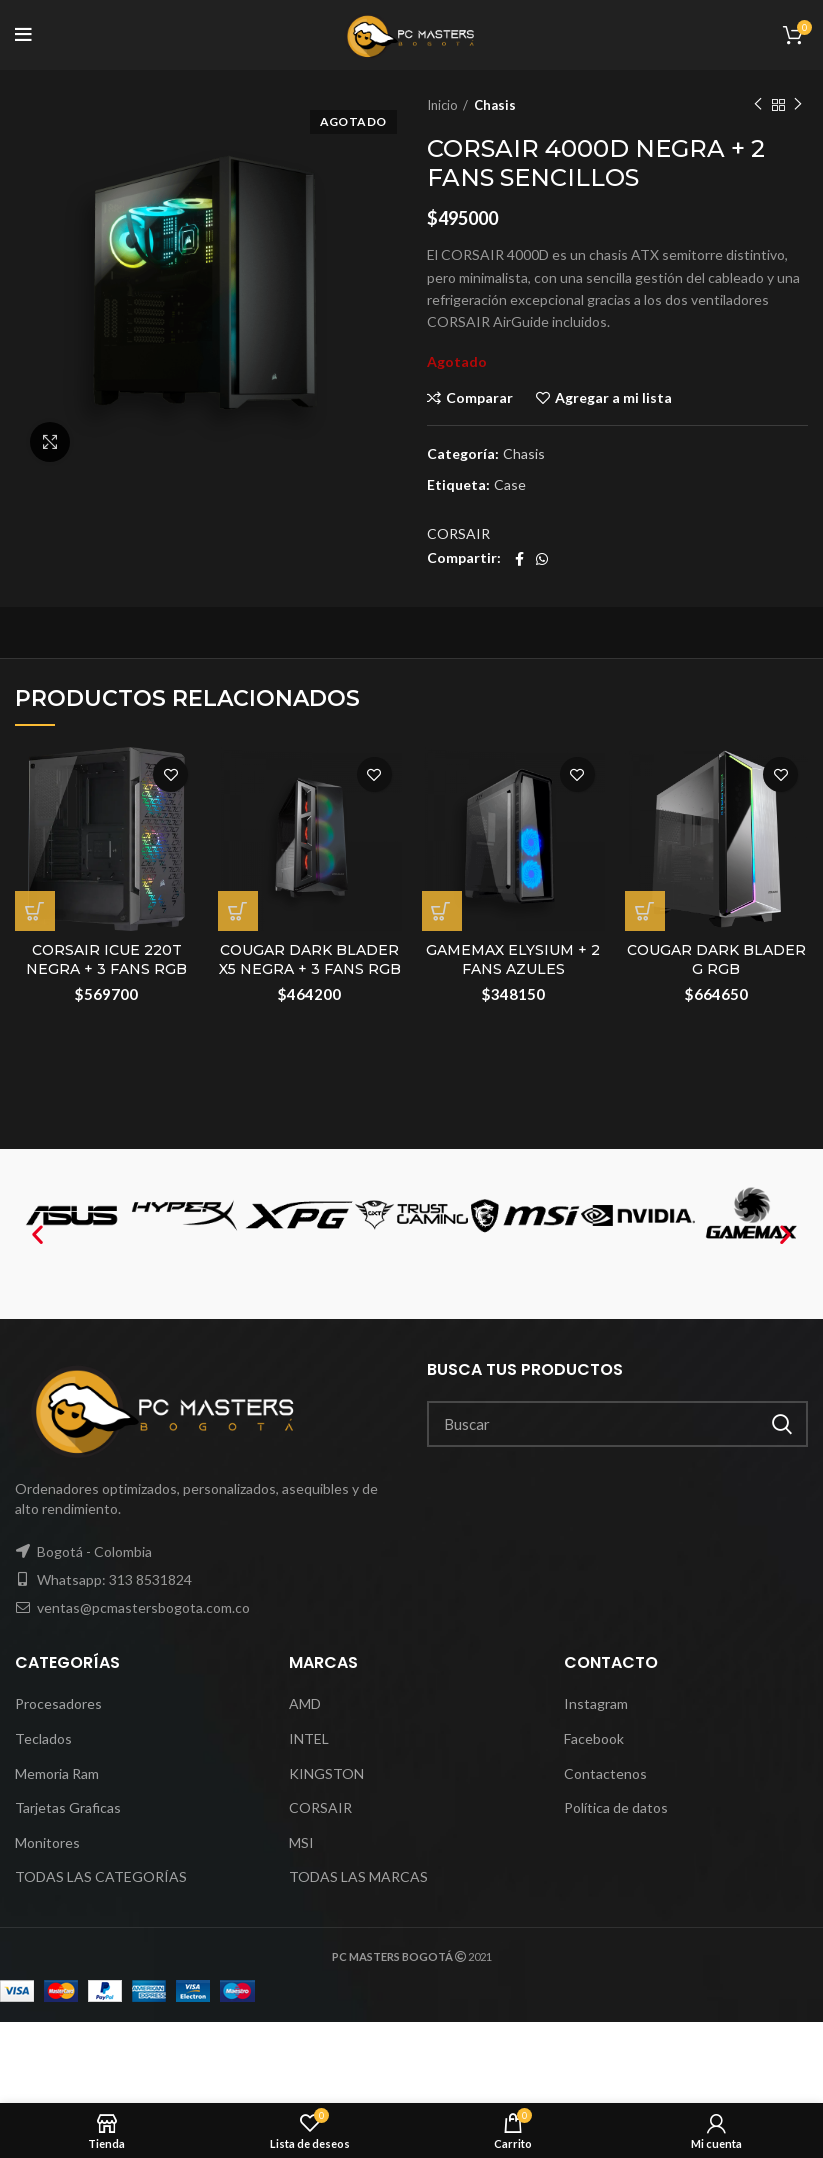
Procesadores (58, 1703)
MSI (301, 1842)
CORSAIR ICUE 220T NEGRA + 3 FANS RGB (106, 960)
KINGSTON (326, 1773)
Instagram (596, 1703)
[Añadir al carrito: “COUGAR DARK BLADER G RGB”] (645, 911)
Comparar (479, 398)
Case (510, 485)
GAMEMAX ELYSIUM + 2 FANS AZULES (513, 960)
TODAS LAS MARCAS (358, 1876)
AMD (305, 1703)
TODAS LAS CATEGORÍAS (101, 1876)
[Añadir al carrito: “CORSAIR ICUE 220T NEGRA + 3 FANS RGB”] (35, 911)
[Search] (618, 1424)
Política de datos (616, 1807)
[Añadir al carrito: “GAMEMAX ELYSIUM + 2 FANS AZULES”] (442, 911)
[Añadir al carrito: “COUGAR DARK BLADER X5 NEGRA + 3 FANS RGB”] (238, 911)
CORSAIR (458, 533)
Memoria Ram (57, 1773)
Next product (798, 104)
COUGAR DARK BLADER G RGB (716, 960)
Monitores (47, 1842)
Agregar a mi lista (613, 398)
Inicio (442, 105)
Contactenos (605, 1773)
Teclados (43, 1738)
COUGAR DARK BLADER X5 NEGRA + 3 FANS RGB (310, 960)
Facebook (594, 1738)
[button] (37, 1234)
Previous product (758, 104)
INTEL (309, 1738)
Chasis (495, 105)
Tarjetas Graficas (68, 1807)
